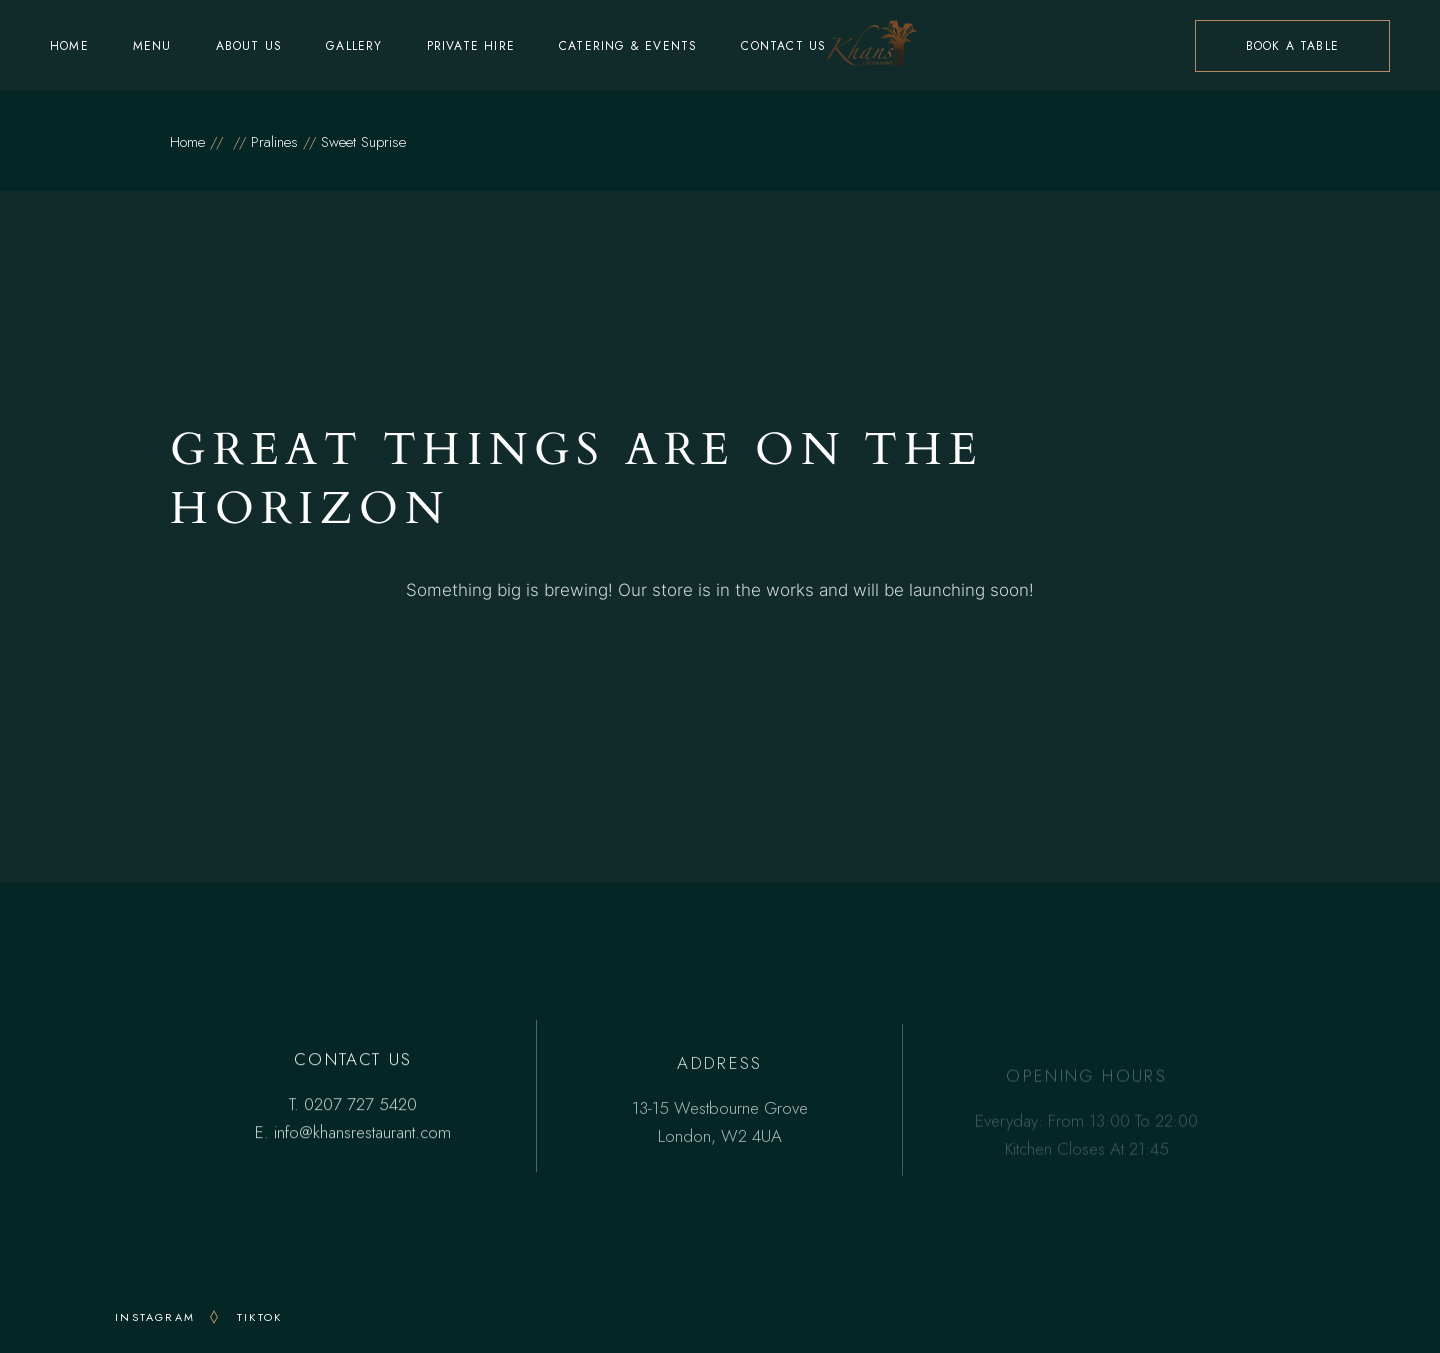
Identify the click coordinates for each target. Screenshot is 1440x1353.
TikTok (259, 1317)
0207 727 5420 (360, 1106)
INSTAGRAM (155, 1317)
